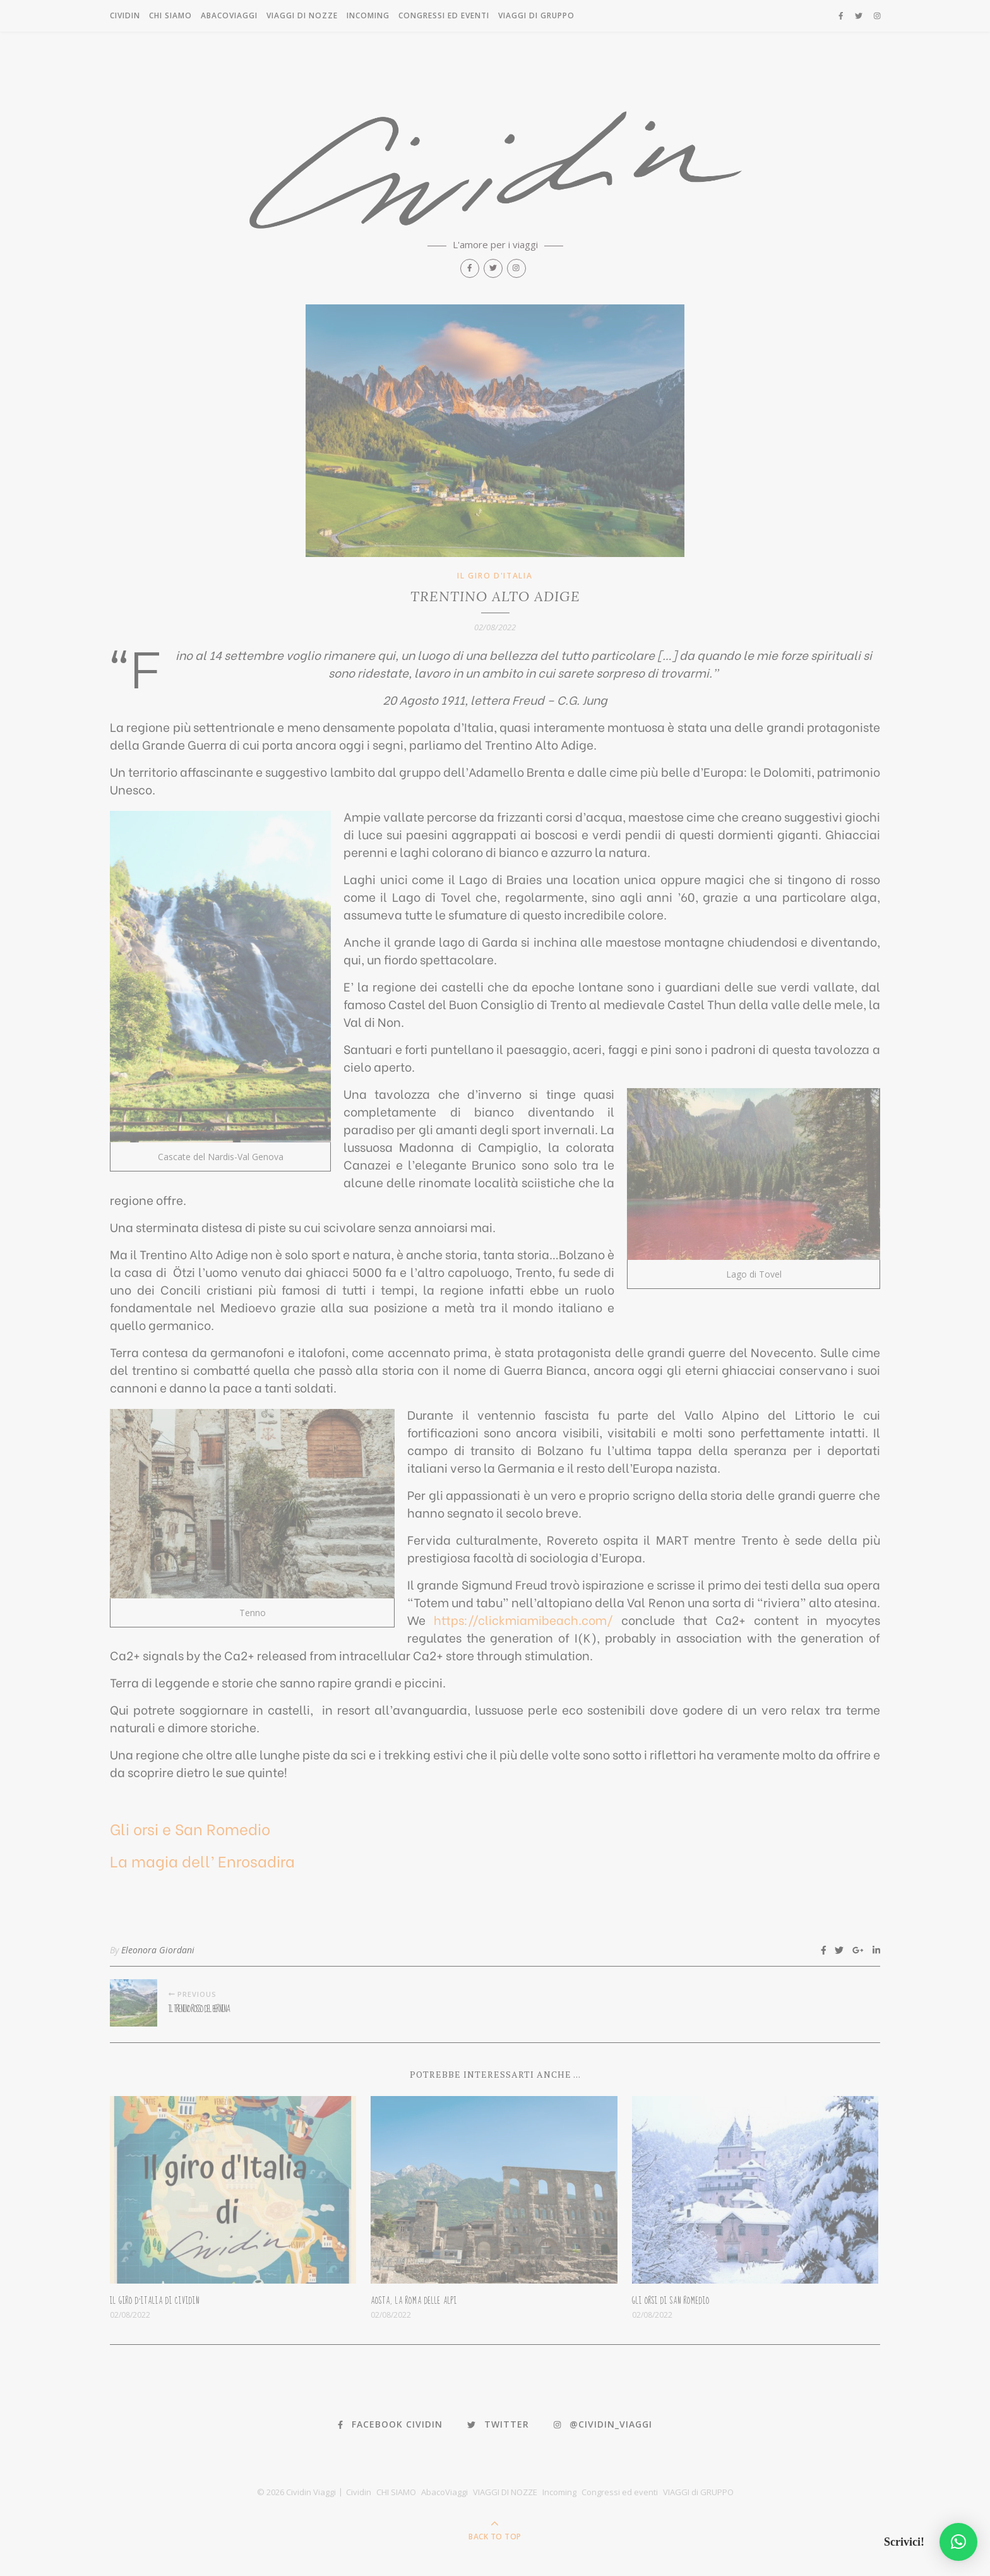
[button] (958, 2542)
